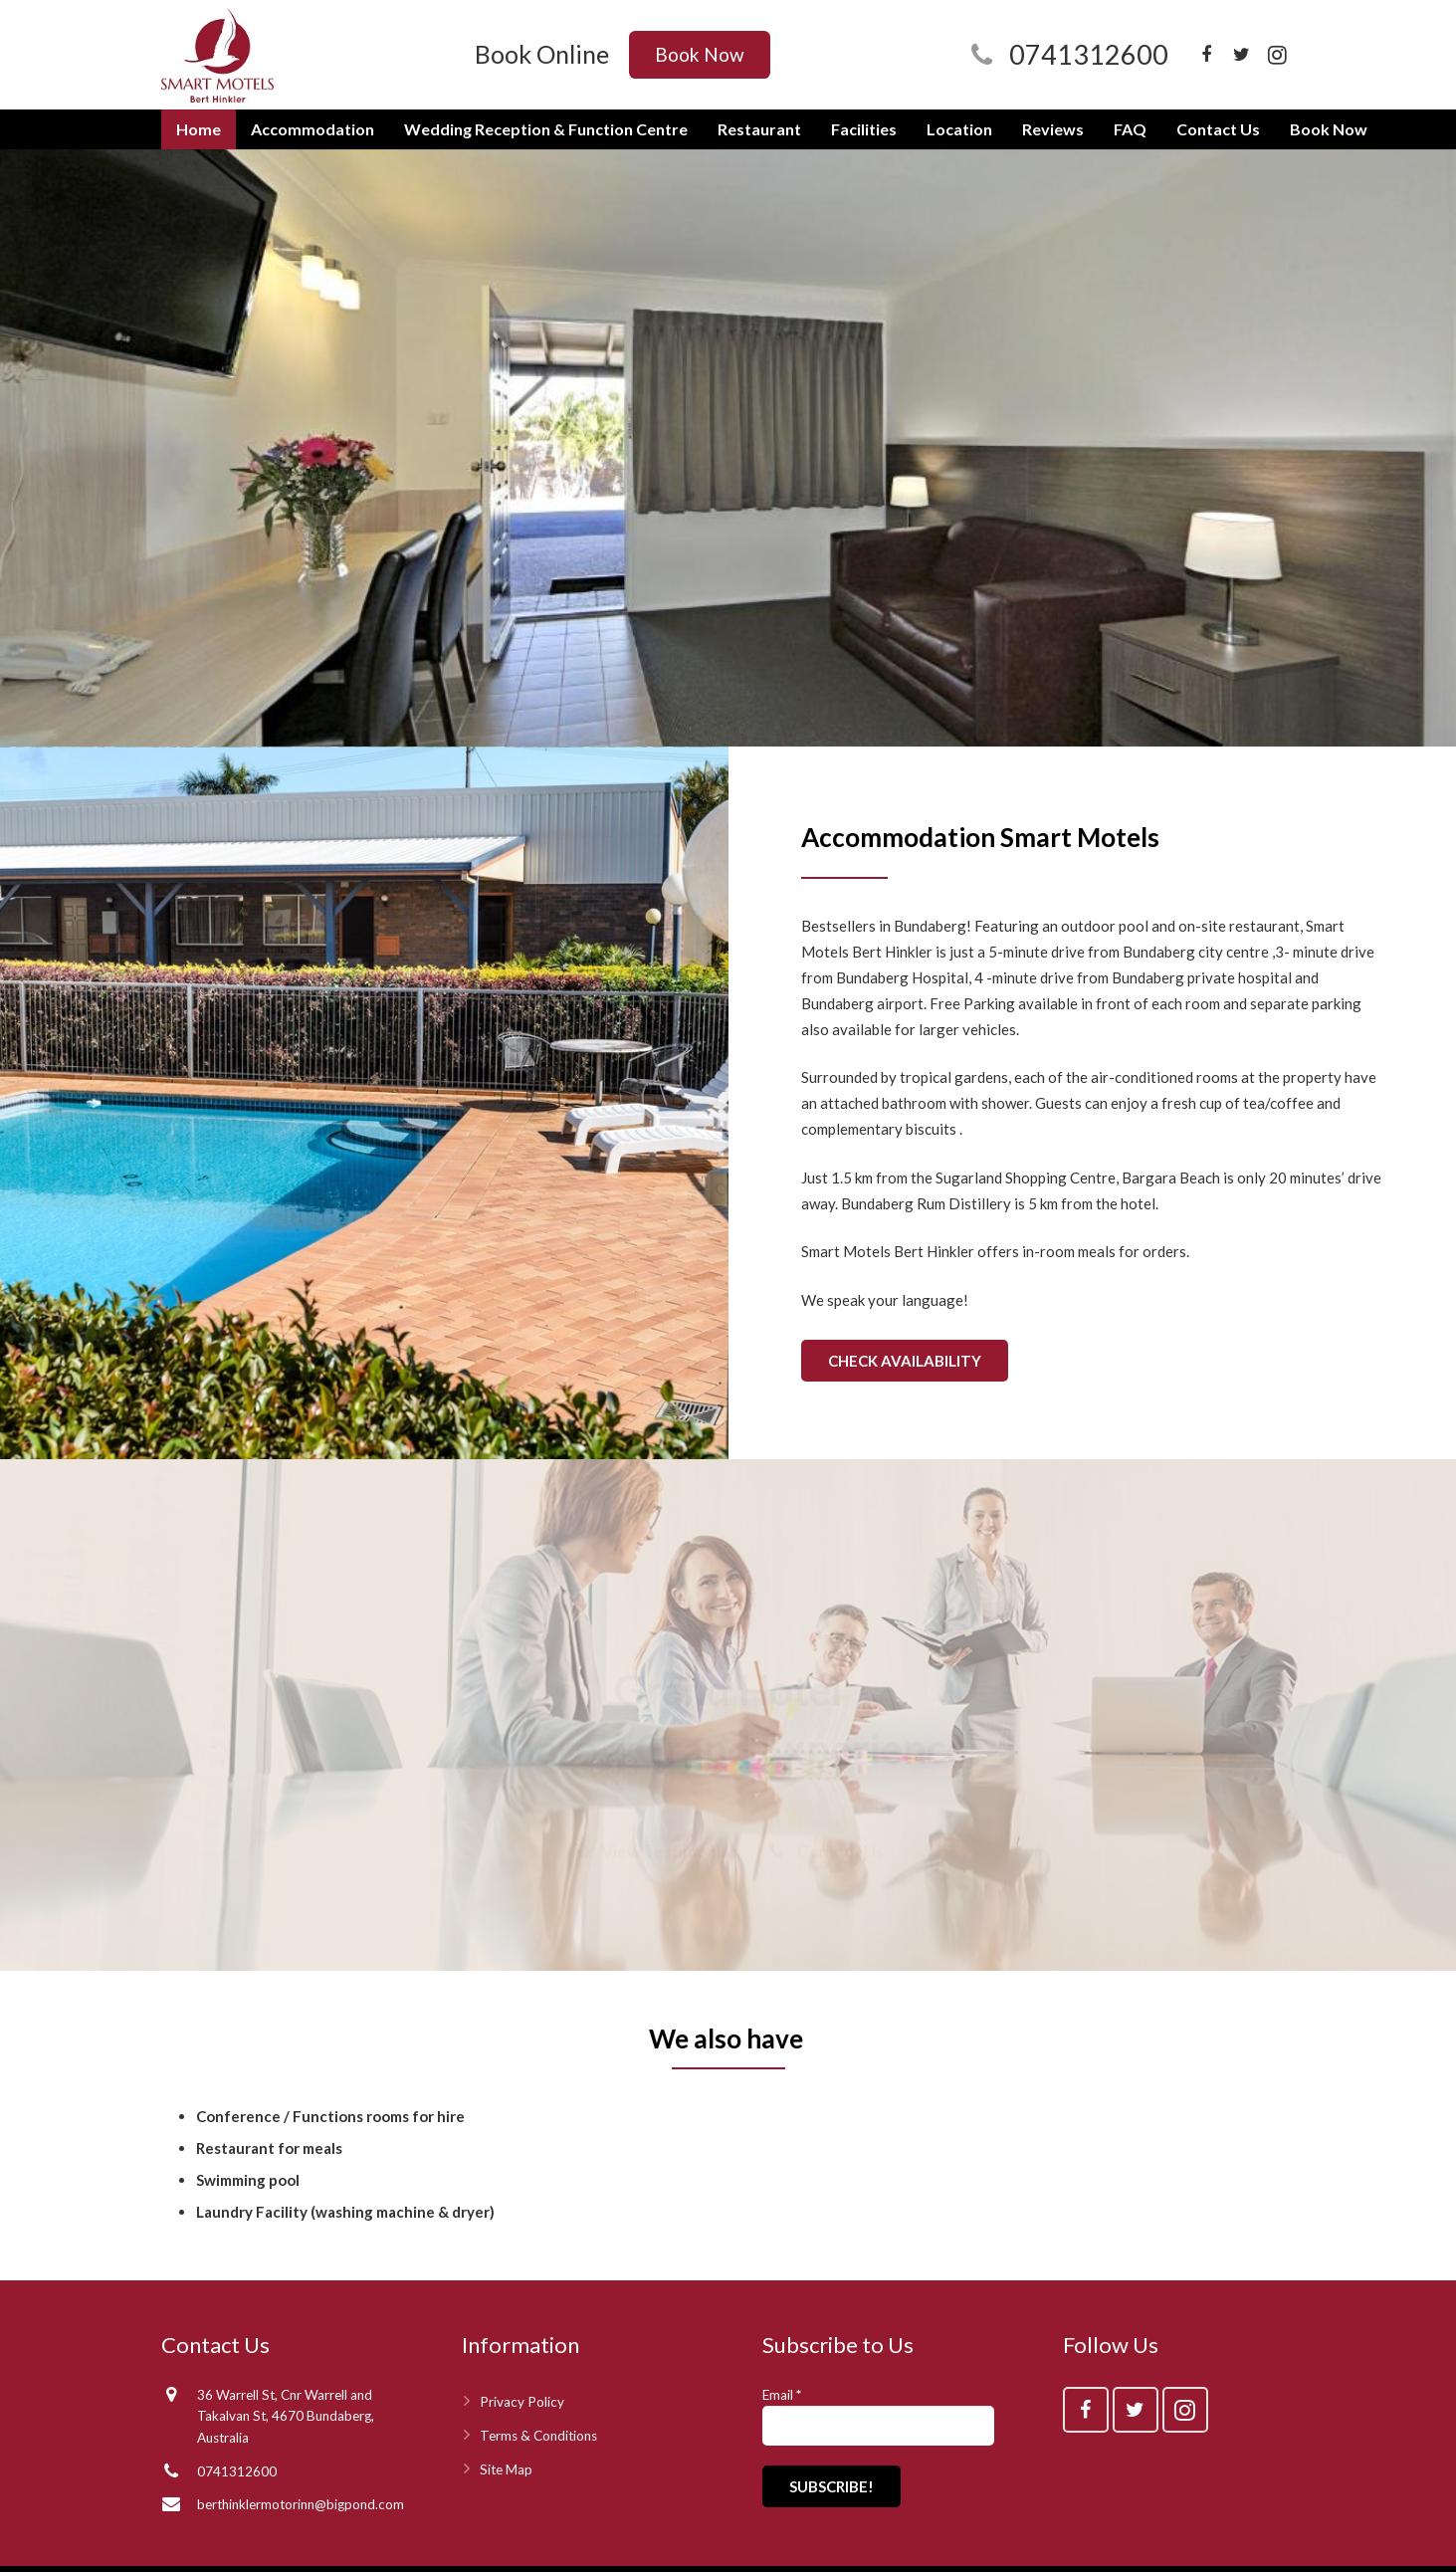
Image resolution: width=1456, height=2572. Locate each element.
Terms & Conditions (538, 2436)
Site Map (506, 2469)
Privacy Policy (522, 2402)
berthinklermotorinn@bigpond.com (300, 2504)
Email (781, 2395)
